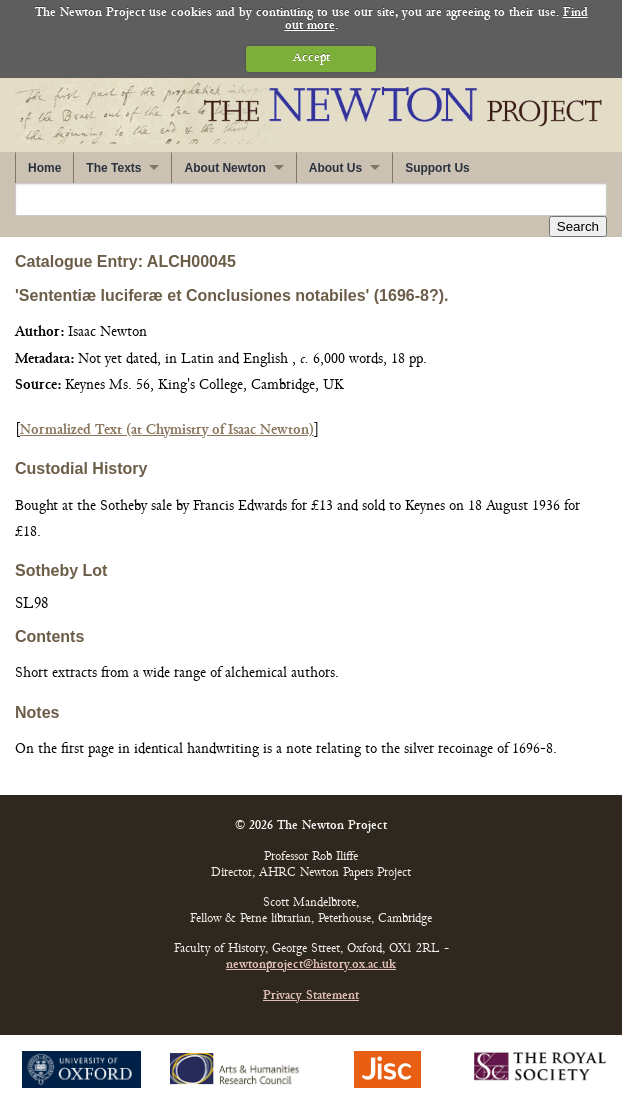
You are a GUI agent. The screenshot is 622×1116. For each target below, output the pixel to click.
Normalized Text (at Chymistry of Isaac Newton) (167, 430)
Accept (311, 58)
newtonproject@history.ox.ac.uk (311, 965)
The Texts (113, 168)
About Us (335, 168)
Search (578, 226)
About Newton (224, 168)
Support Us (437, 168)
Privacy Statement (311, 996)
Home (44, 168)
